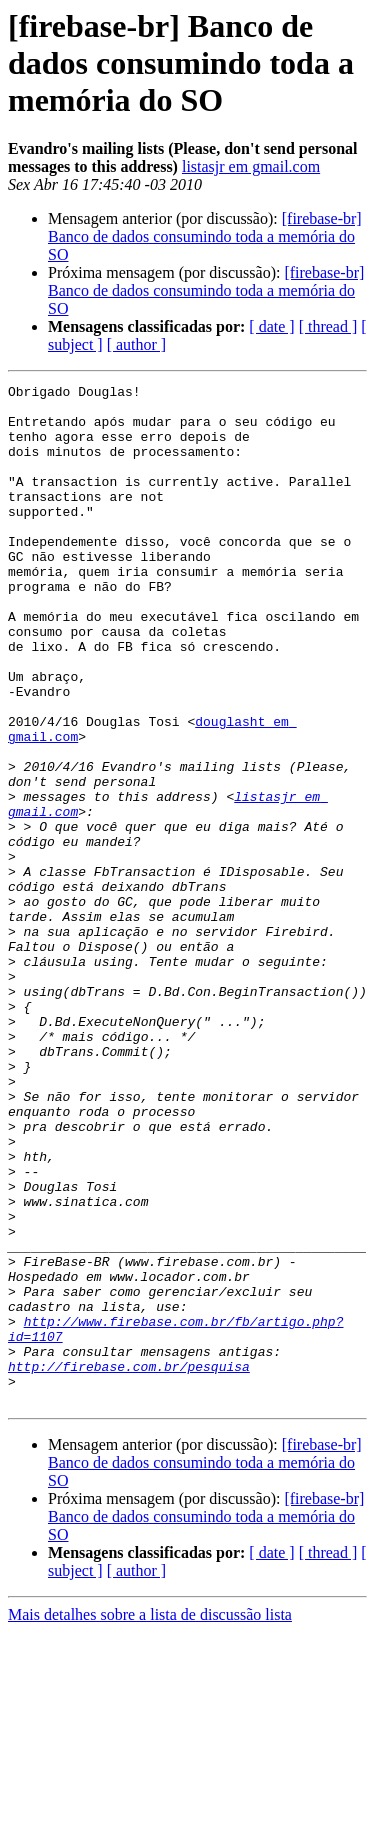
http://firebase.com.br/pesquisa (129, 1564)
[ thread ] (328, 326)
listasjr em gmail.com (251, 166)
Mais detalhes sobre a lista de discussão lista (150, 1818)
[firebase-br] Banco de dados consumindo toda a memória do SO (205, 236)
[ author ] (137, 344)
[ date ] (271, 326)
